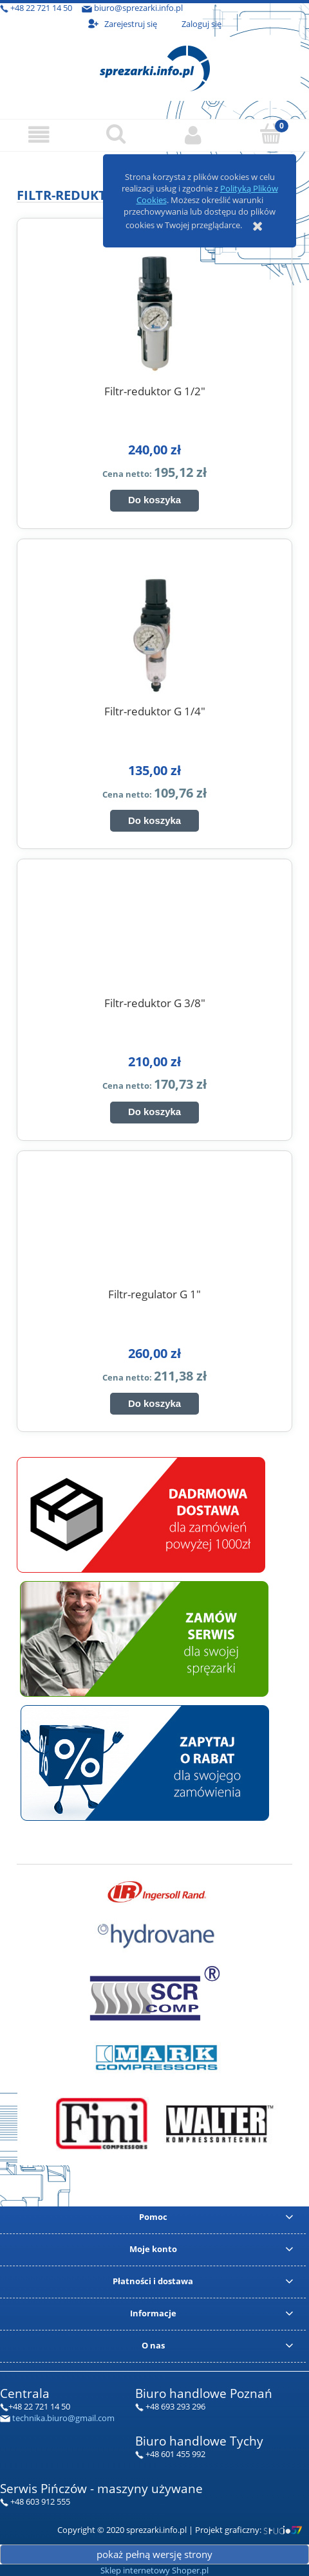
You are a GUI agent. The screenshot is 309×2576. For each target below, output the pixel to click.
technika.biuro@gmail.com (63, 2418)
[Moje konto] (193, 135)
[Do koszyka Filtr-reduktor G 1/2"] (154, 501)
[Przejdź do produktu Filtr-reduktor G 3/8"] (154, 938)
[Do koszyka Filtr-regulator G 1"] (154, 1404)
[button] (38, 135)
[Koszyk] (270, 134)
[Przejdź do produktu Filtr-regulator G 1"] (154, 1229)
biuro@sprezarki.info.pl (138, 7)
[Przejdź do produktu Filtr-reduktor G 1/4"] (154, 631)
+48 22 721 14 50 (41, 7)
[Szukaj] (115, 134)
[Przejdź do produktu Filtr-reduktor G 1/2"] (154, 311)
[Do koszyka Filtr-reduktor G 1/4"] (154, 821)
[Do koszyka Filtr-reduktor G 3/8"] (154, 1112)
